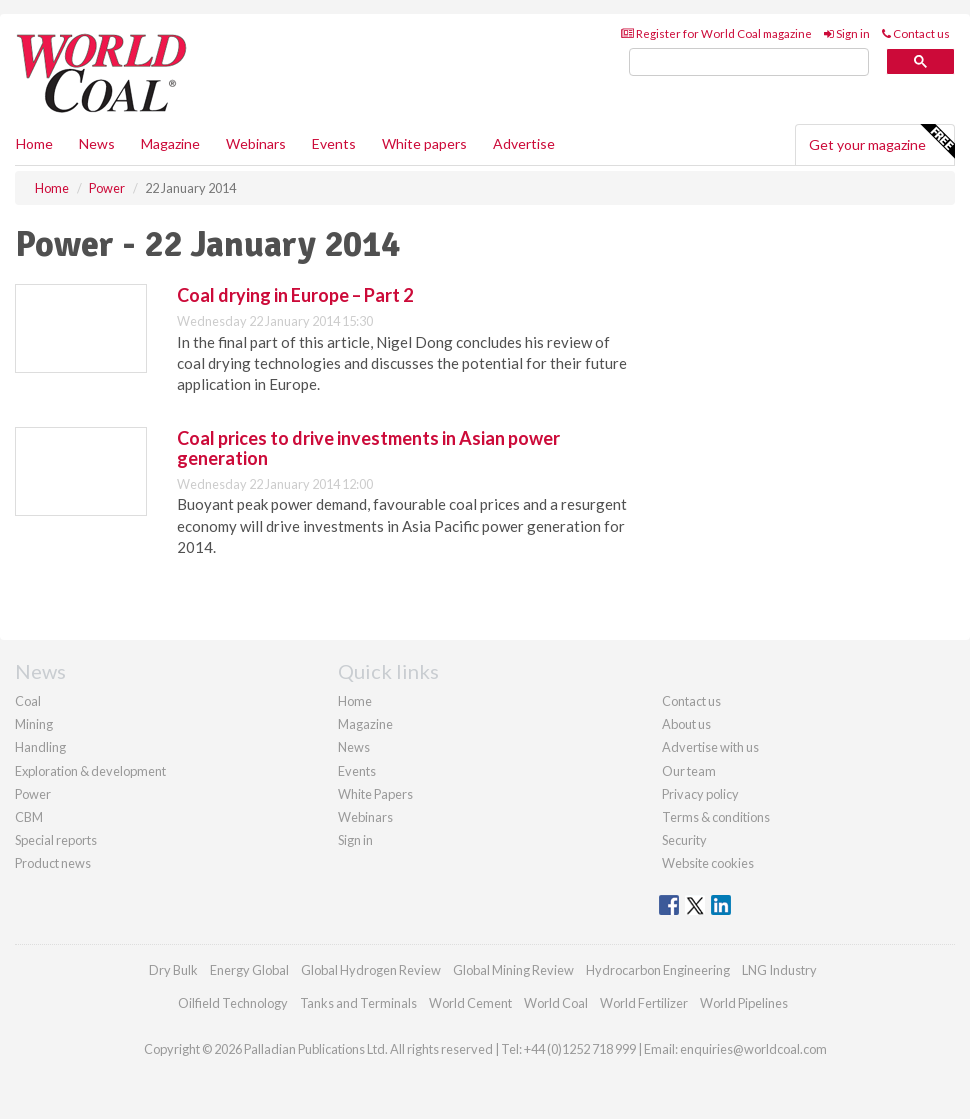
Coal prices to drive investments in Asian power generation (368, 448)
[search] (749, 62)
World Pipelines (744, 1003)
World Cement (470, 1003)
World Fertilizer (644, 1003)
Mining (34, 724)
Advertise (524, 143)
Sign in (847, 33)
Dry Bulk (173, 970)
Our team (689, 771)
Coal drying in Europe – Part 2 (295, 295)
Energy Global (249, 970)
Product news (53, 863)
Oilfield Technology (233, 1003)
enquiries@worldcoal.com (753, 1049)
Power (33, 794)
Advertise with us (710, 747)
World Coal (556, 1003)
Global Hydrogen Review (371, 970)
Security (684, 840)
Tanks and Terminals (358, 1003)
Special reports (56, 840)
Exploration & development (90, 771)
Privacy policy (700, 794)
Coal (28, 701)
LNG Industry (779, 970)
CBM (29, 817)
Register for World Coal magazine (716, 33)
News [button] (97, 143)
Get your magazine (881, 142)
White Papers (375, 794)
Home (34, 143)
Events (334, 143)
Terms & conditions (716, 817)
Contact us (916, 33)
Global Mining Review (513, 970)
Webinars (256, 143)
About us (686, 724)
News (354, 747)
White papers (424, 143)
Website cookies (708, 863)
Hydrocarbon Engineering (658, 970)
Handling (40, 747)
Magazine (170, 143)
